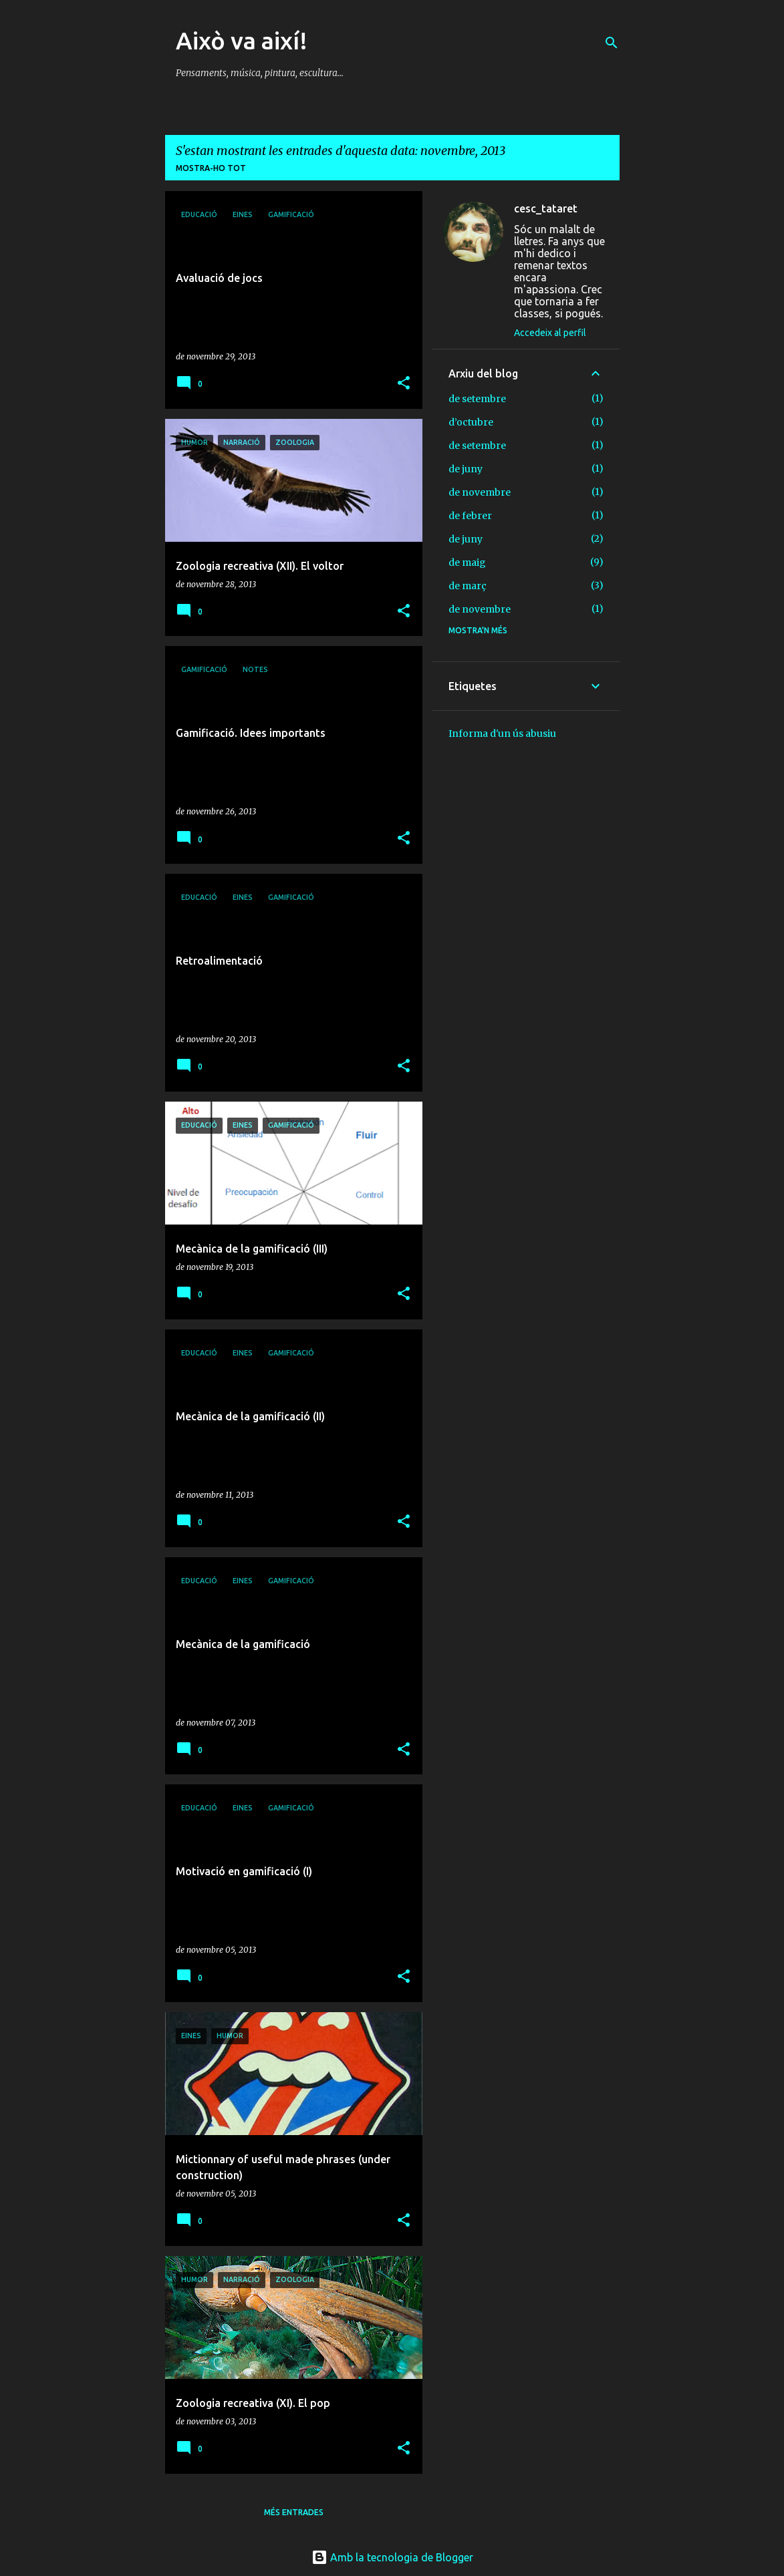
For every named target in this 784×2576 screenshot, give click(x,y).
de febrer (470, 516)
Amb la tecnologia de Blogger (392, 2557)
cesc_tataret (545, 208)
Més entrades (293, 2512)
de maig (467, 562)
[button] (404, 384)
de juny (465, 469)
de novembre (479, 492)
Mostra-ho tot (211, 168)
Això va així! (241, 40)
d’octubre (470, 422)
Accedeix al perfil (550, 332)
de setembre (477, 399)
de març (467, 586)
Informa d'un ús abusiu (502, 734)
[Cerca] (612, 43)
